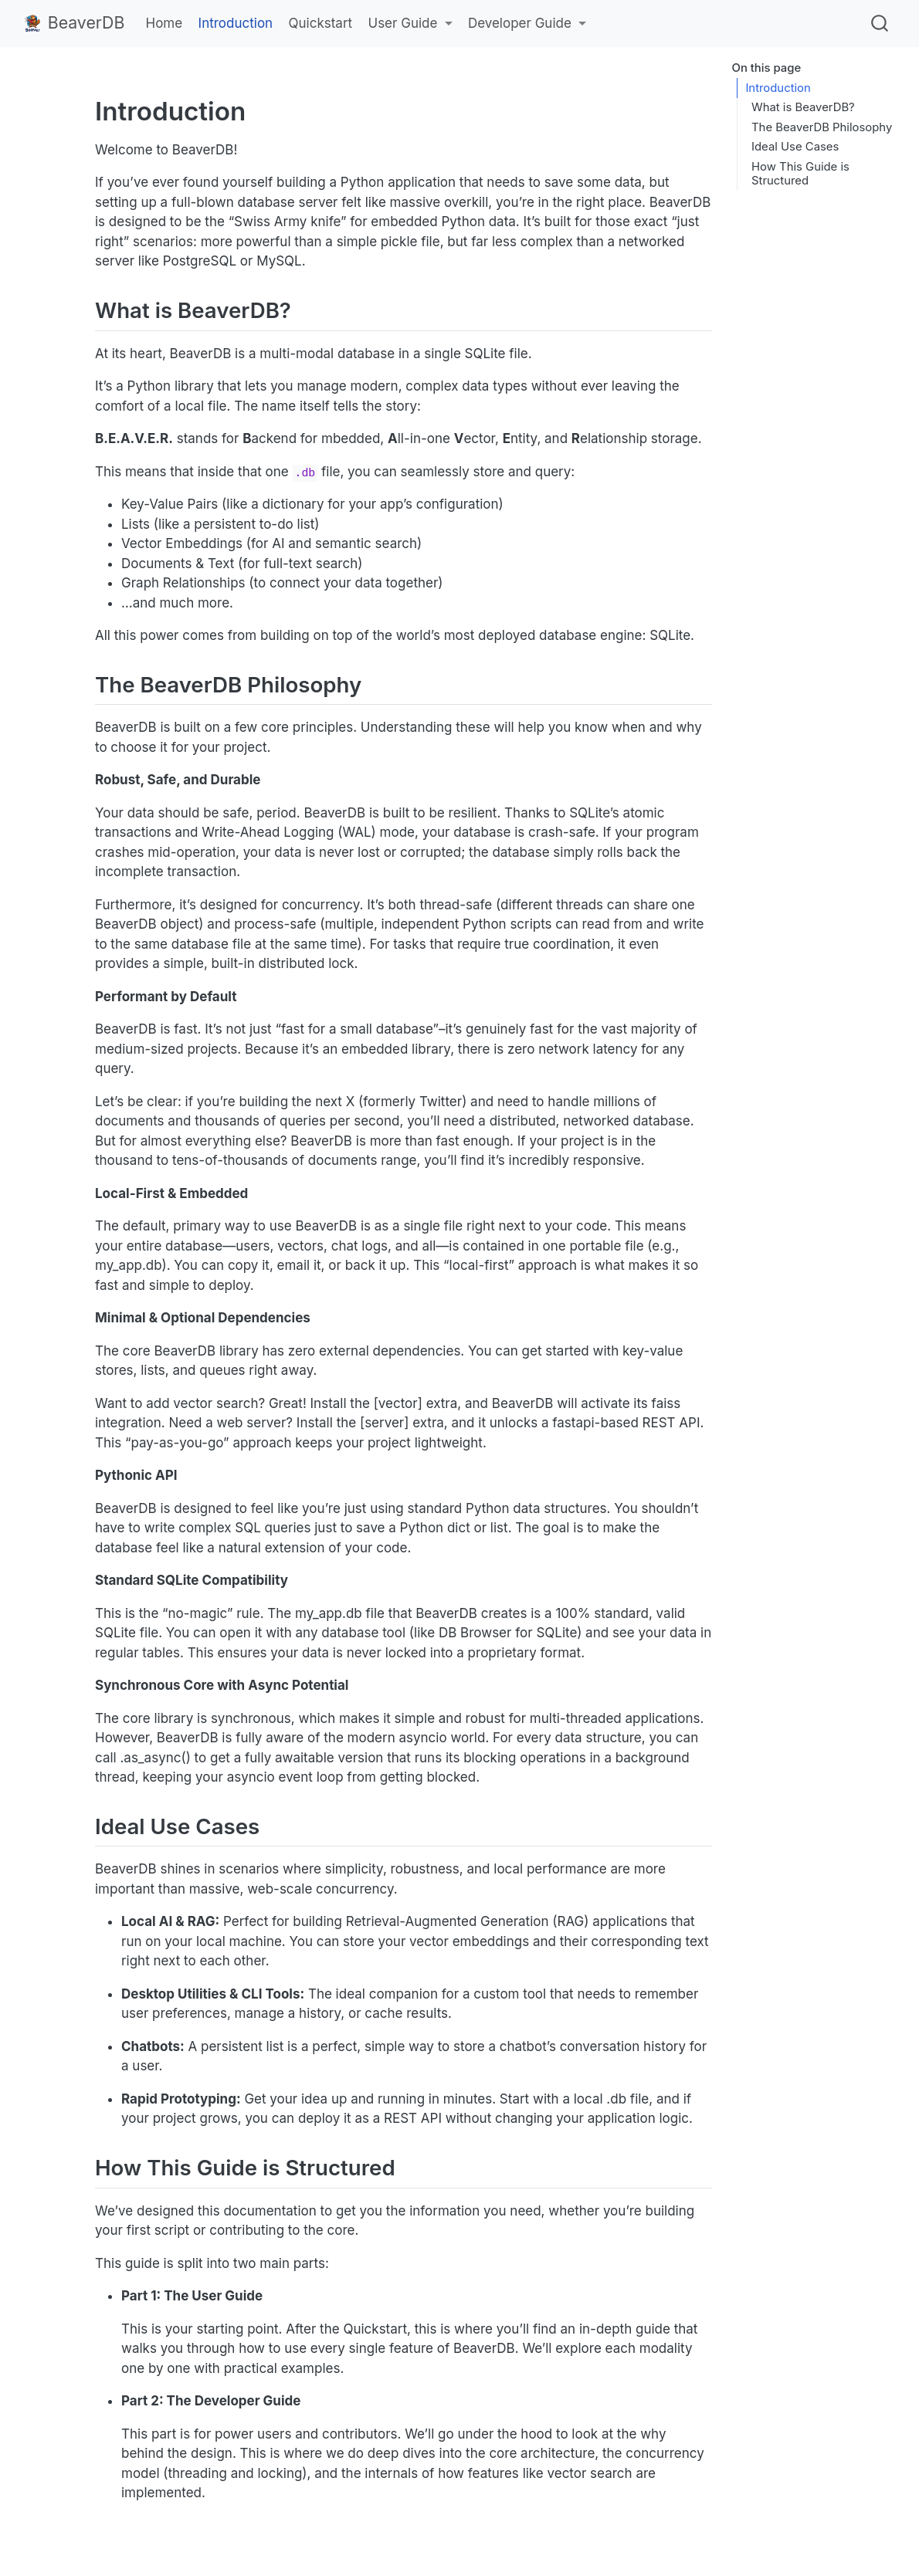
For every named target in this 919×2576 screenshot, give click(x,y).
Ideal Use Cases (795, 147)
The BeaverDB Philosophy (821, 127)
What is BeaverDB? (803, 107)
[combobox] (880, 23)
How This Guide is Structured (800, 174)
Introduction (777, 88)
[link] (410, 24)
